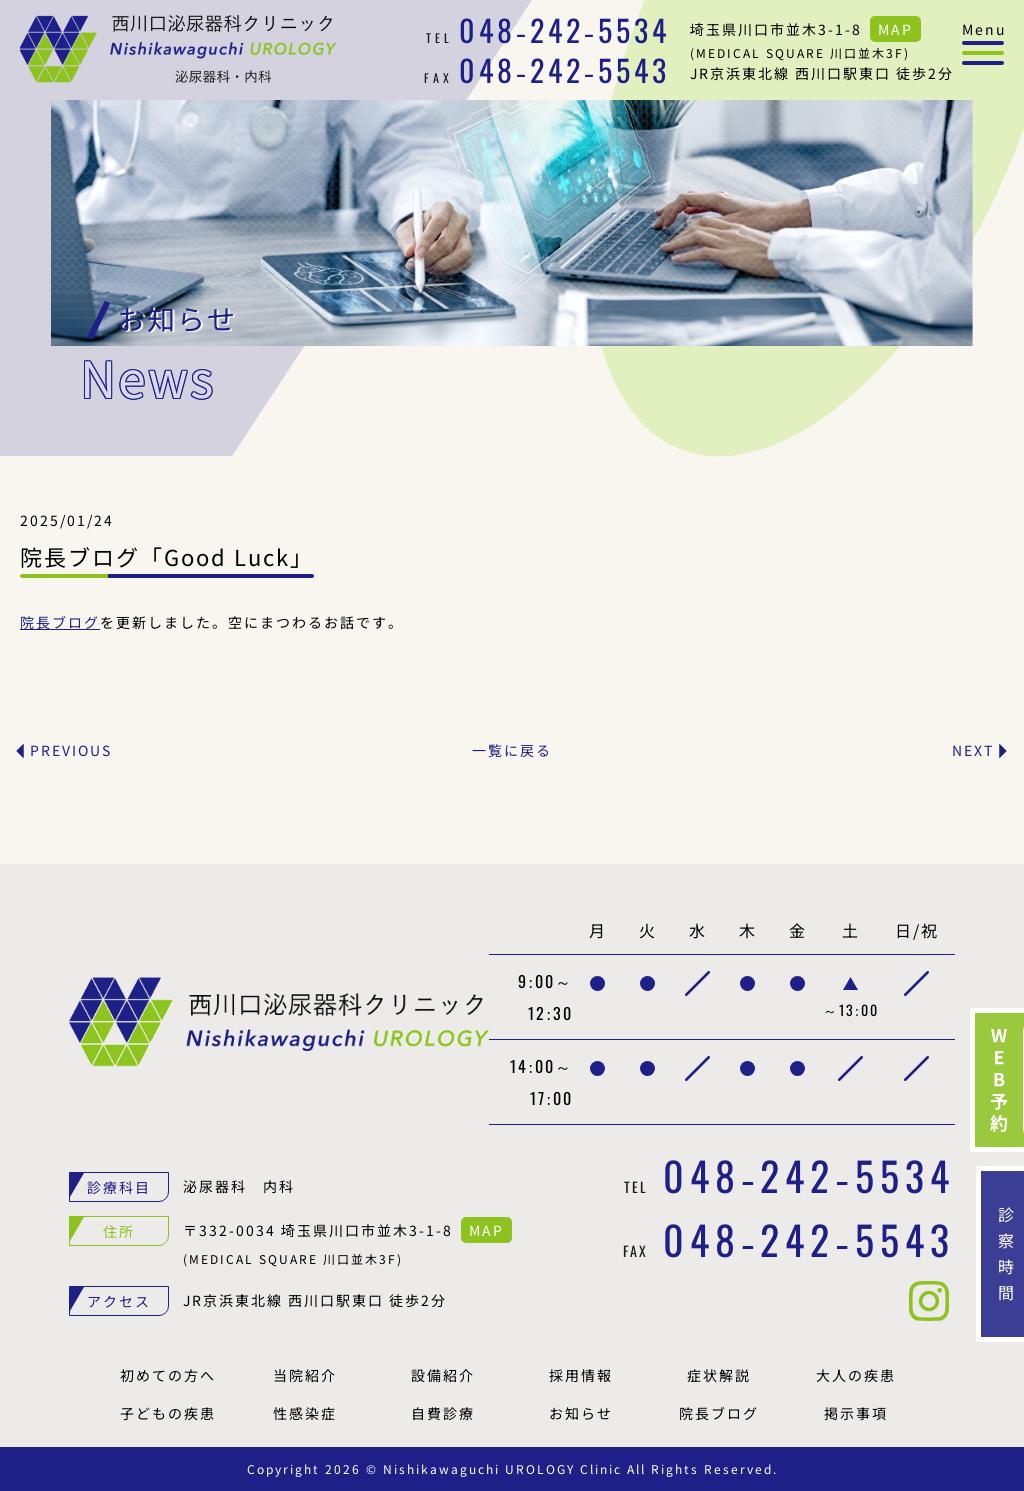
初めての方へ (168, 1375)
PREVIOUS (71, 750)
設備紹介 (443, 1375)
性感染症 (305, 1413)
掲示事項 (856, 1413)
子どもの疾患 (168, 1413)
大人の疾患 (856, 1375)
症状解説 (719, 1375)
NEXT (973, 750)
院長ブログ (60, 622)
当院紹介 (305, 1375)
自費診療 (443, 1413)
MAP (895, 29)
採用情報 (581, 1375)
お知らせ (581, 1413)
